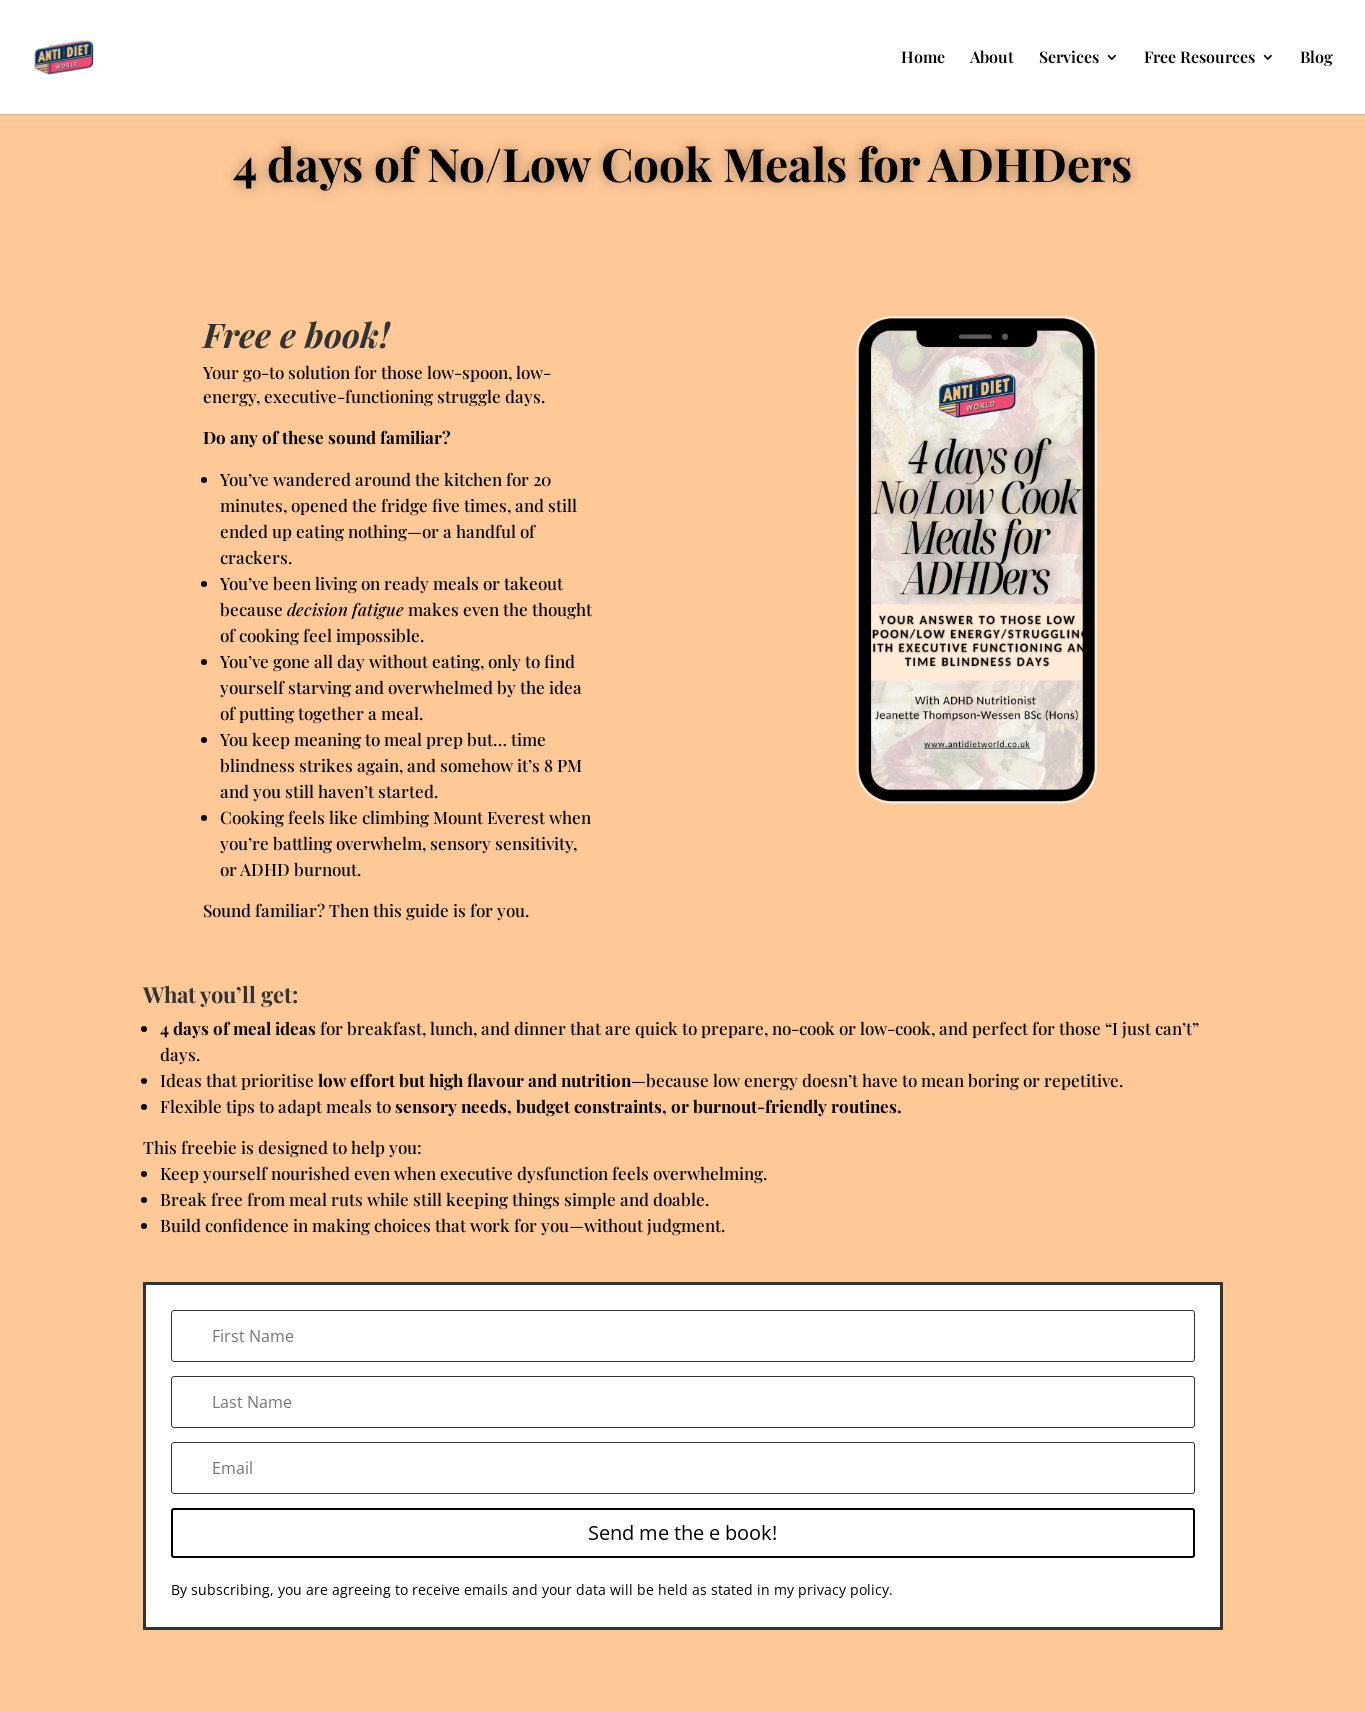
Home (923, 58)
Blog (1316, 58)
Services (1069, 58)
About (992, 58)
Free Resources (1199, 58)
